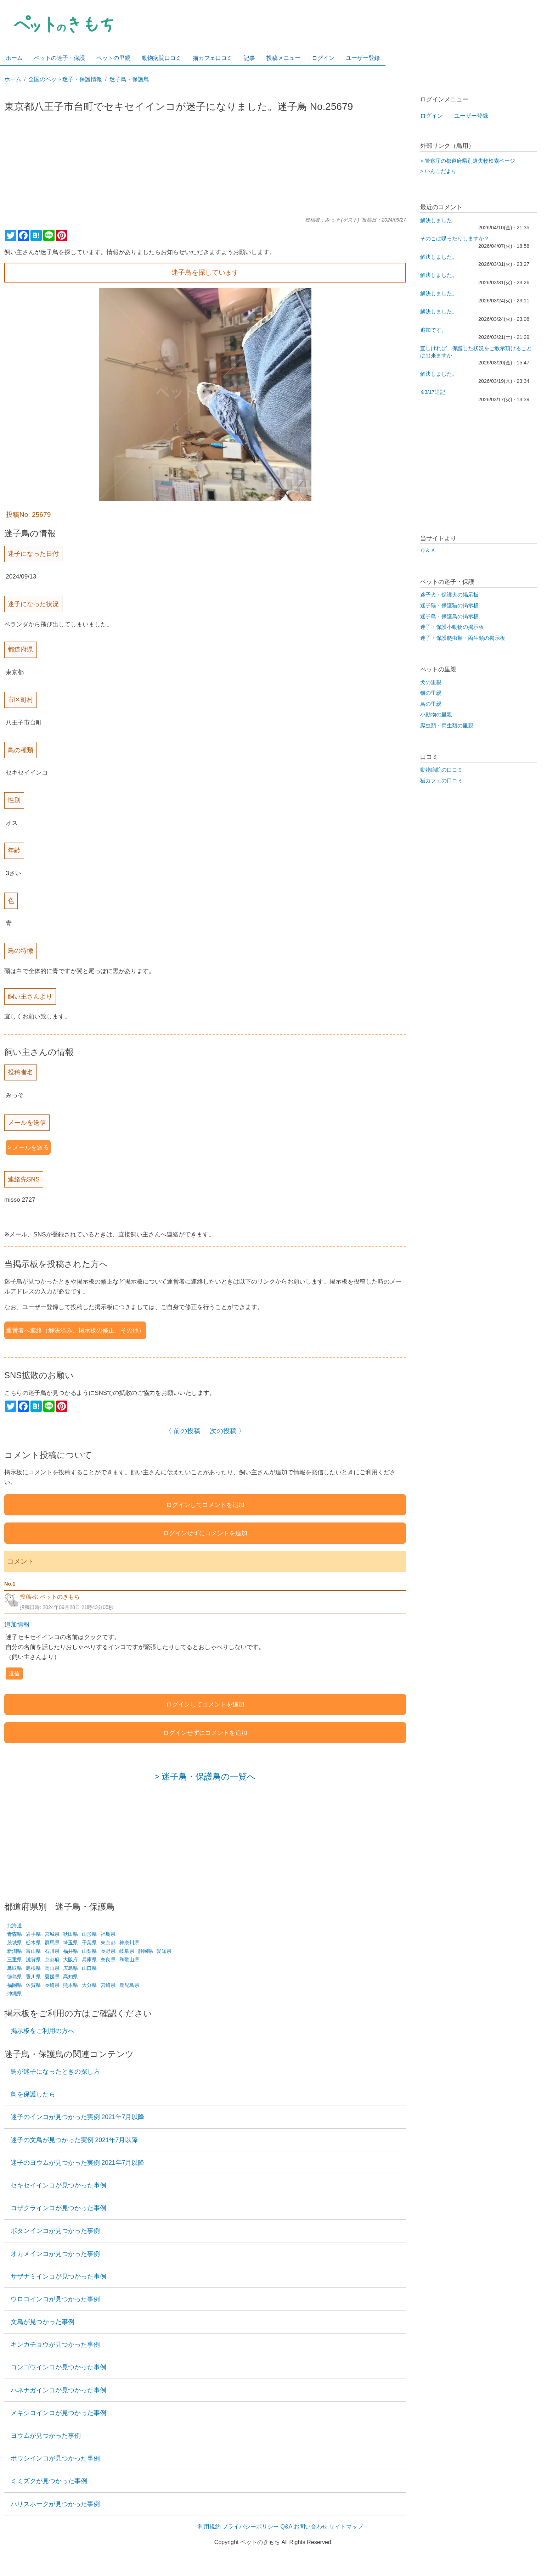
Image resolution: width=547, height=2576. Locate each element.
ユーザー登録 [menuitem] (363, 58)
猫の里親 (430, 693)
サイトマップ (346, 2527)
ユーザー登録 (471, 116)
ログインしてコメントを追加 (205, 1504)
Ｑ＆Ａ (428, 550)
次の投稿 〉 (227, 1431)
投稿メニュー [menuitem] (283, 58)
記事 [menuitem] (249, 58)
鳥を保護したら (33, 2094)
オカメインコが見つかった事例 (55, 2253)
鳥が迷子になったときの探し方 (55, 2071)
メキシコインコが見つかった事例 (58, 2412)
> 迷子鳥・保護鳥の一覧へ (205, 1776)
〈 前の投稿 (183, 1431)
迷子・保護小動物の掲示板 (452, 627)
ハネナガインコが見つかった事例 (58, 2390)
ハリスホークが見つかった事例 (55, 2504)
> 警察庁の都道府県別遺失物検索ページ (467, 161)
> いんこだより (438, 171)
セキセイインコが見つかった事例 (58, 2185)
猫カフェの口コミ (441, 780)
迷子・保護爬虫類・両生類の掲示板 (462, 638)
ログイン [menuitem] (323, 58)
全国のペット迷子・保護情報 (65, 79)
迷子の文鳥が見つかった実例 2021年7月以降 (74, 2140)
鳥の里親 (430, 704)
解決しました (436, 220)
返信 (14, 1673)
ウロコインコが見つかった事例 (55, 2299)
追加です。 (433, 330)
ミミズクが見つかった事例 (49, 2481)
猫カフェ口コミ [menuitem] (212, 58)
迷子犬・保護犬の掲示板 (449, 595)
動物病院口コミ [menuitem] (161, 58)
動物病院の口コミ (441, 770)
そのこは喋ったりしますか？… (457, 238)
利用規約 (209, 2527)
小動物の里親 (436, 714)
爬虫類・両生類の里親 (446, 725)
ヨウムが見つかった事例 (46, 2435)
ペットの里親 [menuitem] (113, 58)
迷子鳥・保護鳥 (129, 79)
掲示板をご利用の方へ (42, 2030)
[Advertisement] (205, 167)
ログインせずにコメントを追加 (205, 1533)
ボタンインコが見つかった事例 (55, 2230)
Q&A (286, 2527)
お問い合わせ (311, 2527)
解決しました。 (438, 257)
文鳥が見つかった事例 (42, 2321)
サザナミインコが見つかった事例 (58, 2276)
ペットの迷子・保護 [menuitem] (59, 58)
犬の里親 (430, 682)
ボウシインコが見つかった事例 (55, 2458)
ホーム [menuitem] (14, 58)
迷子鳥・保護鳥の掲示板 (449, 616)
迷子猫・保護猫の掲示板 (449, 605)
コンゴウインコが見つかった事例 (58, 2367)
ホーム (12, 79)
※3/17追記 (432, 392)
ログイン (431, 116)
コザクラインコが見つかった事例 (58, 2208)
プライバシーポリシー (250, 2527)
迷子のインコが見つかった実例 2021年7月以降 (78, 2116)
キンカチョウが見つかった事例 (55, 2344)
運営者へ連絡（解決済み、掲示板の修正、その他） (75, 1330)
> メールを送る (28, 1147)
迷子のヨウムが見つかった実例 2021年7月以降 (78, 2162)
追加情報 (17, 1624)
